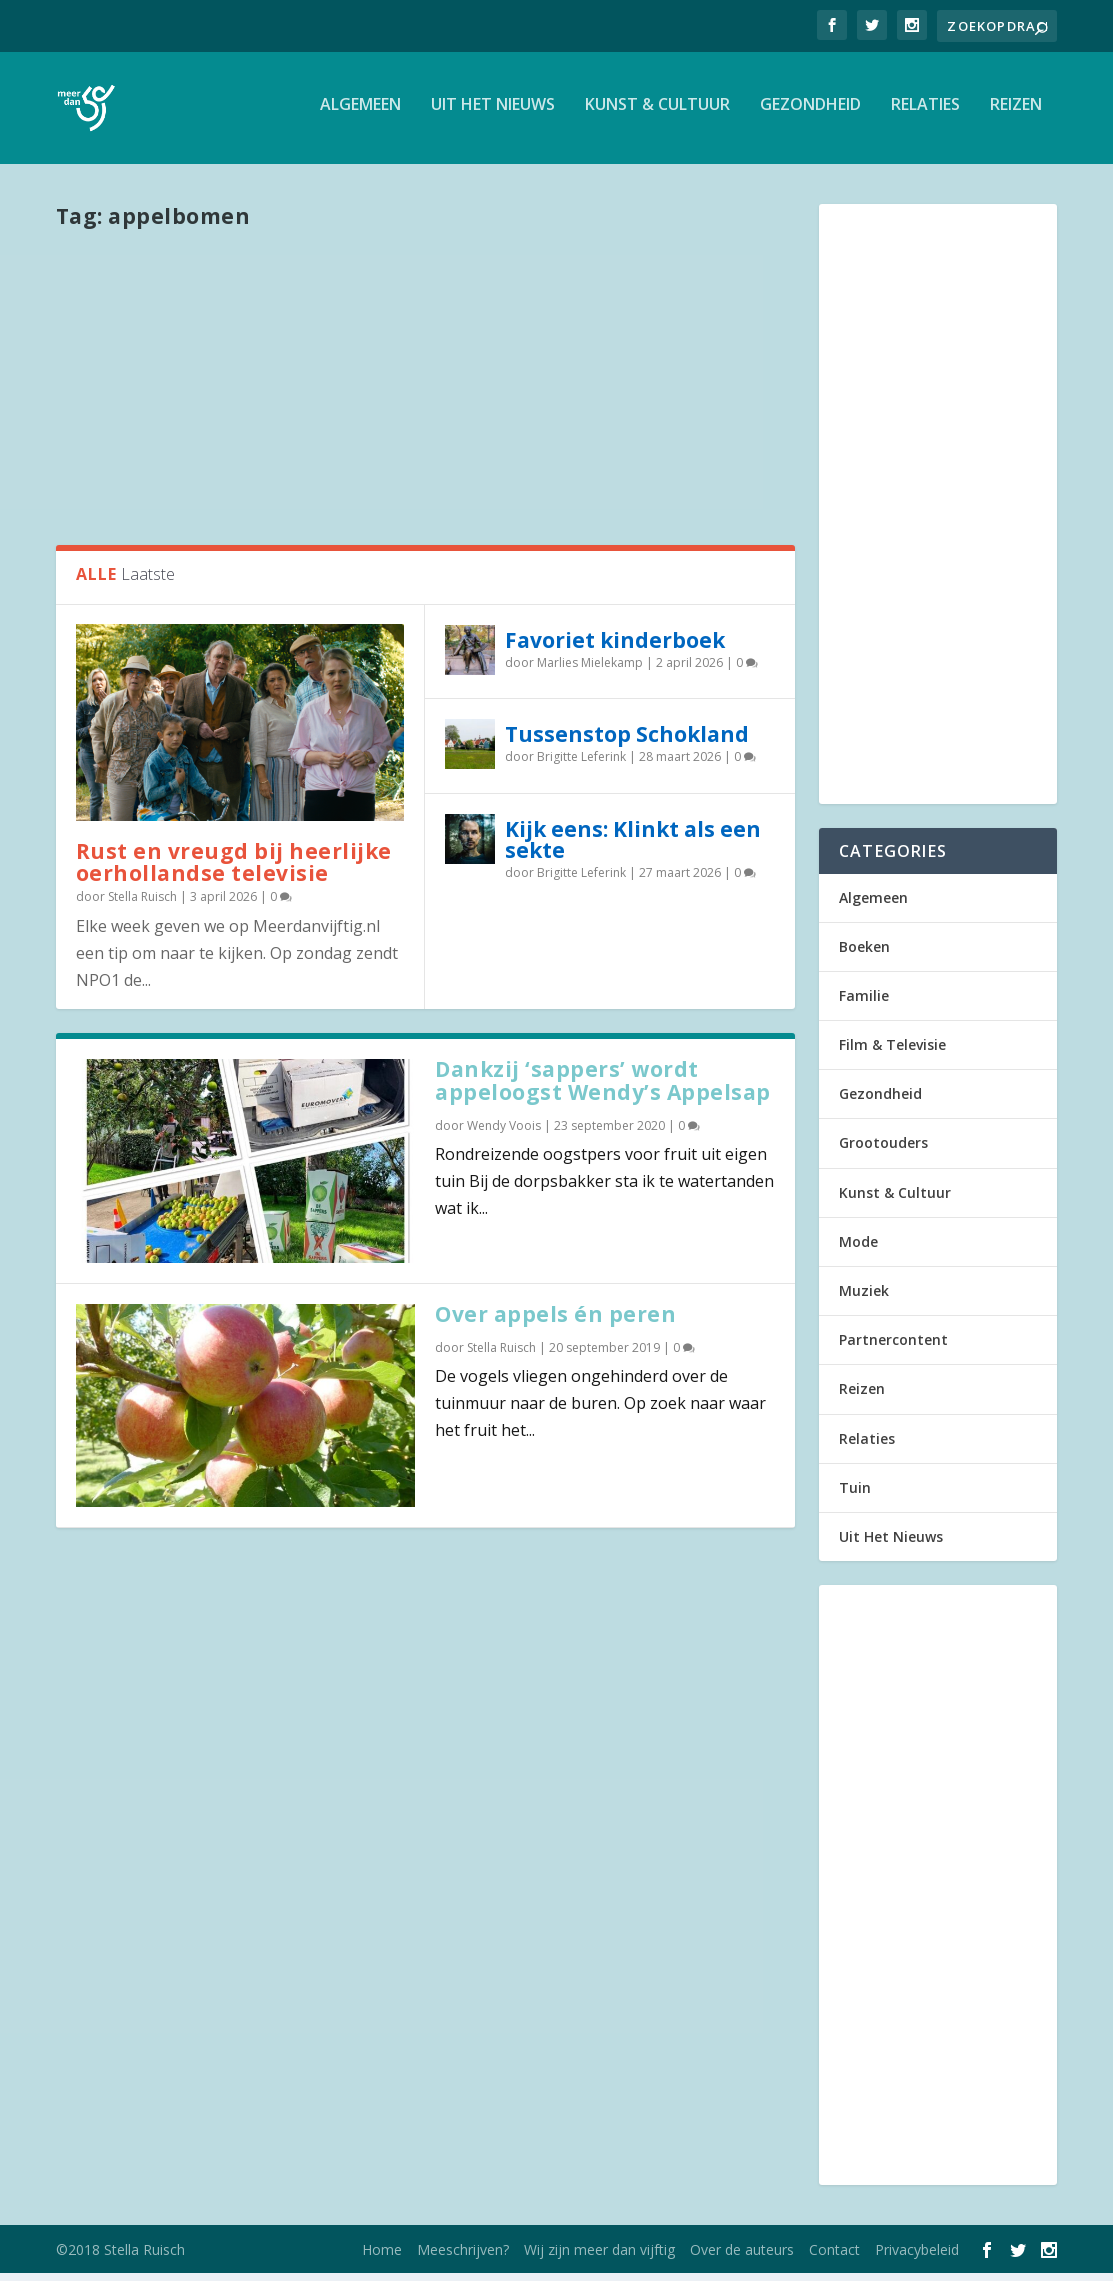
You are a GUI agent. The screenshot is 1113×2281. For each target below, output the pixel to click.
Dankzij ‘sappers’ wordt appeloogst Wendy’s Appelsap (603, 1089)
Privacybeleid (917, 2257)
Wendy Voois (504, 1133)
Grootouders (883, 1151)
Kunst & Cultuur (657, 113)
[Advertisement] (425, 393)
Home (382, 2257)
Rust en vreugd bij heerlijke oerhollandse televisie (234, 870)
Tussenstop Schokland (627, 743)
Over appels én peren (555, 1322)
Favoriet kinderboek (615, 648)
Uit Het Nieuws (493, 113)
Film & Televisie (892, 1053)
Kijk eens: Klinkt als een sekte (633, 847)
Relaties (925, 113)
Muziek (864, 1299)
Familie (864, 1003)
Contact (834, 2257)
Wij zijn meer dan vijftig (599, 2257)
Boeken (864, 954)
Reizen (1016, 113)
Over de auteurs (742, 2257)
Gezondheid (810, 113)
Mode (858, 1249)
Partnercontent (893, 1348)
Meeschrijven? (463, 2257)
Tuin (855, 1495)
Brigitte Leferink (581, 765)
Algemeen (360, 113)
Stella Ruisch (142, 905)
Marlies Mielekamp (590, 670)
